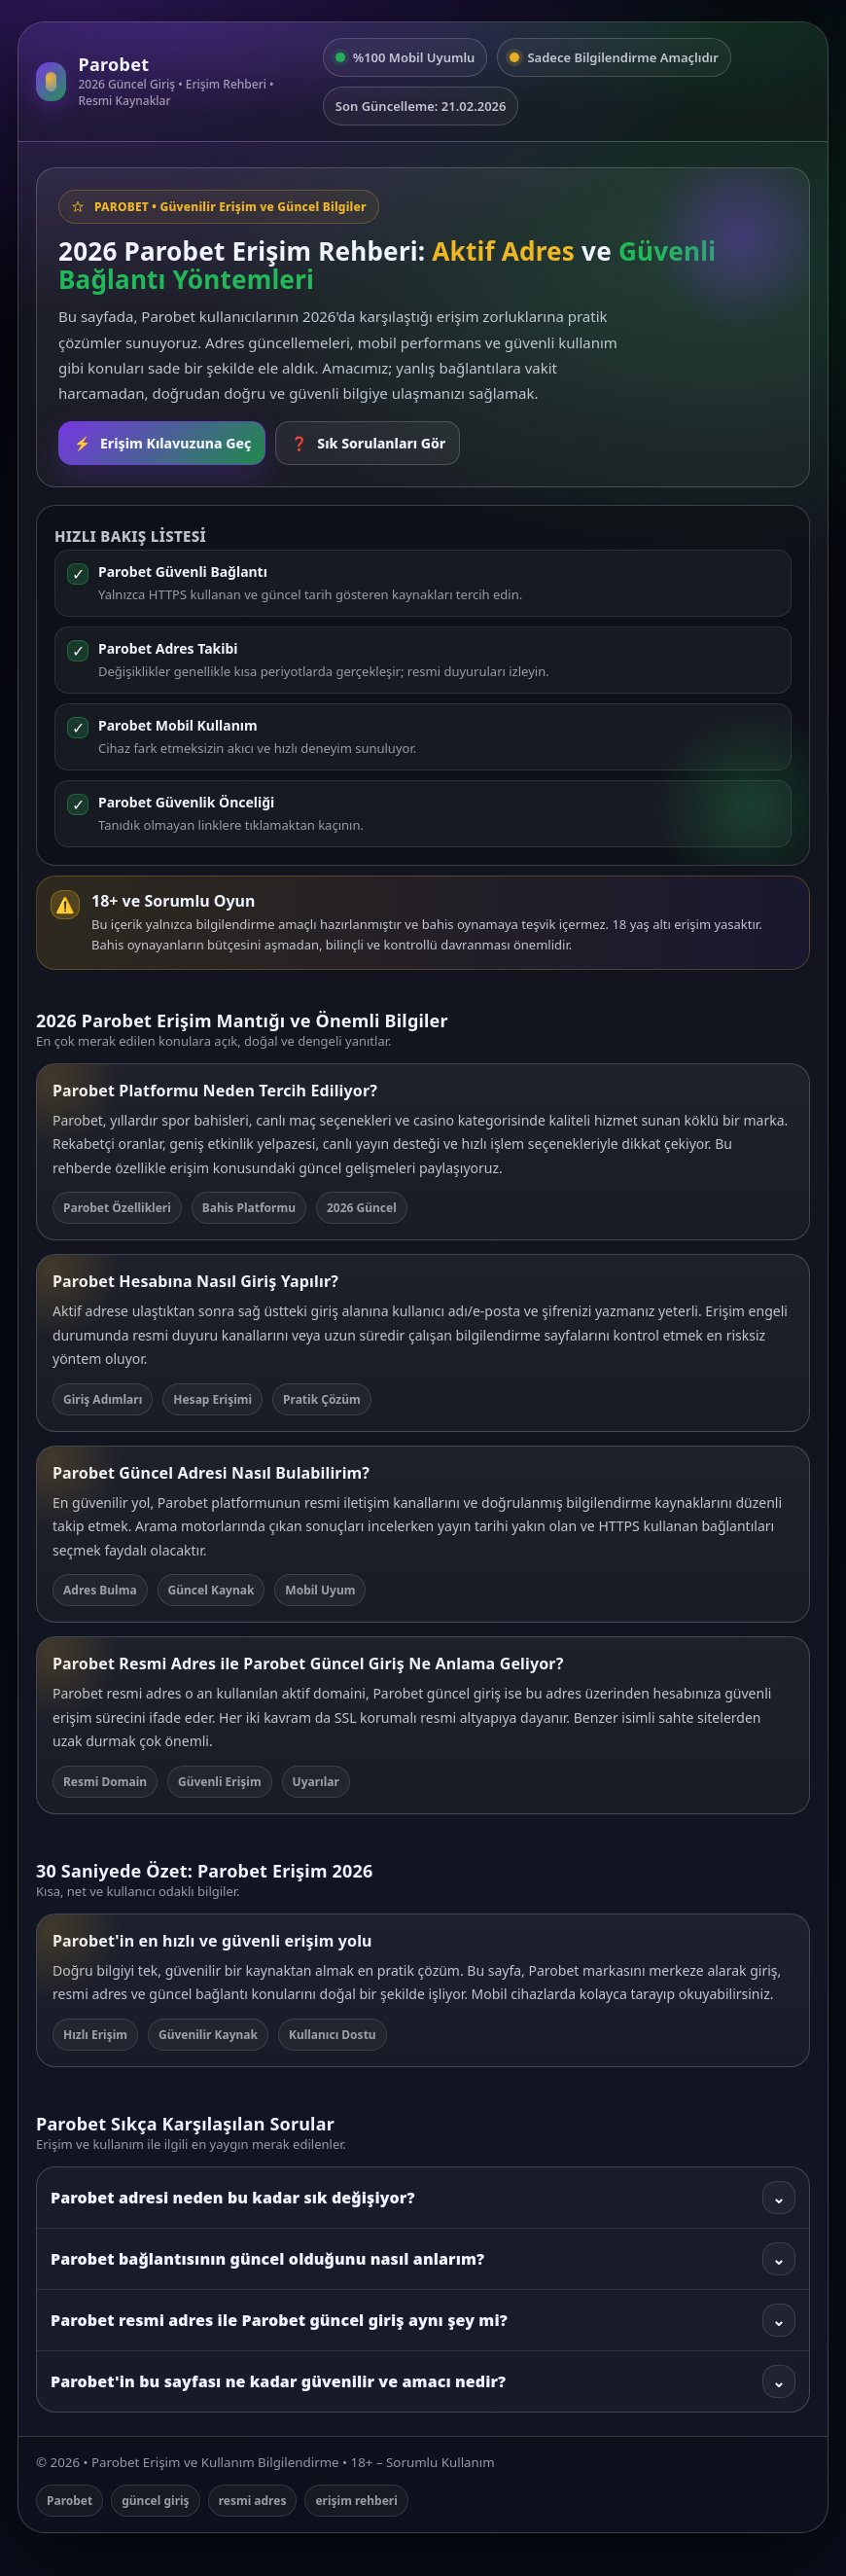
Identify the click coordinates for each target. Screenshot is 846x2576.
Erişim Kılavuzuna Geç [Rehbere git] (162, 443)
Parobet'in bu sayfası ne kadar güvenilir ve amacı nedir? (423, 2381)
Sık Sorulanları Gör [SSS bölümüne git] (367, 443)
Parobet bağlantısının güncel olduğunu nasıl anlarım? (423, 2258)
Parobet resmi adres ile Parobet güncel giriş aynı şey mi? (423, 2320)
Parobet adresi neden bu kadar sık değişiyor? (423, 2197)
